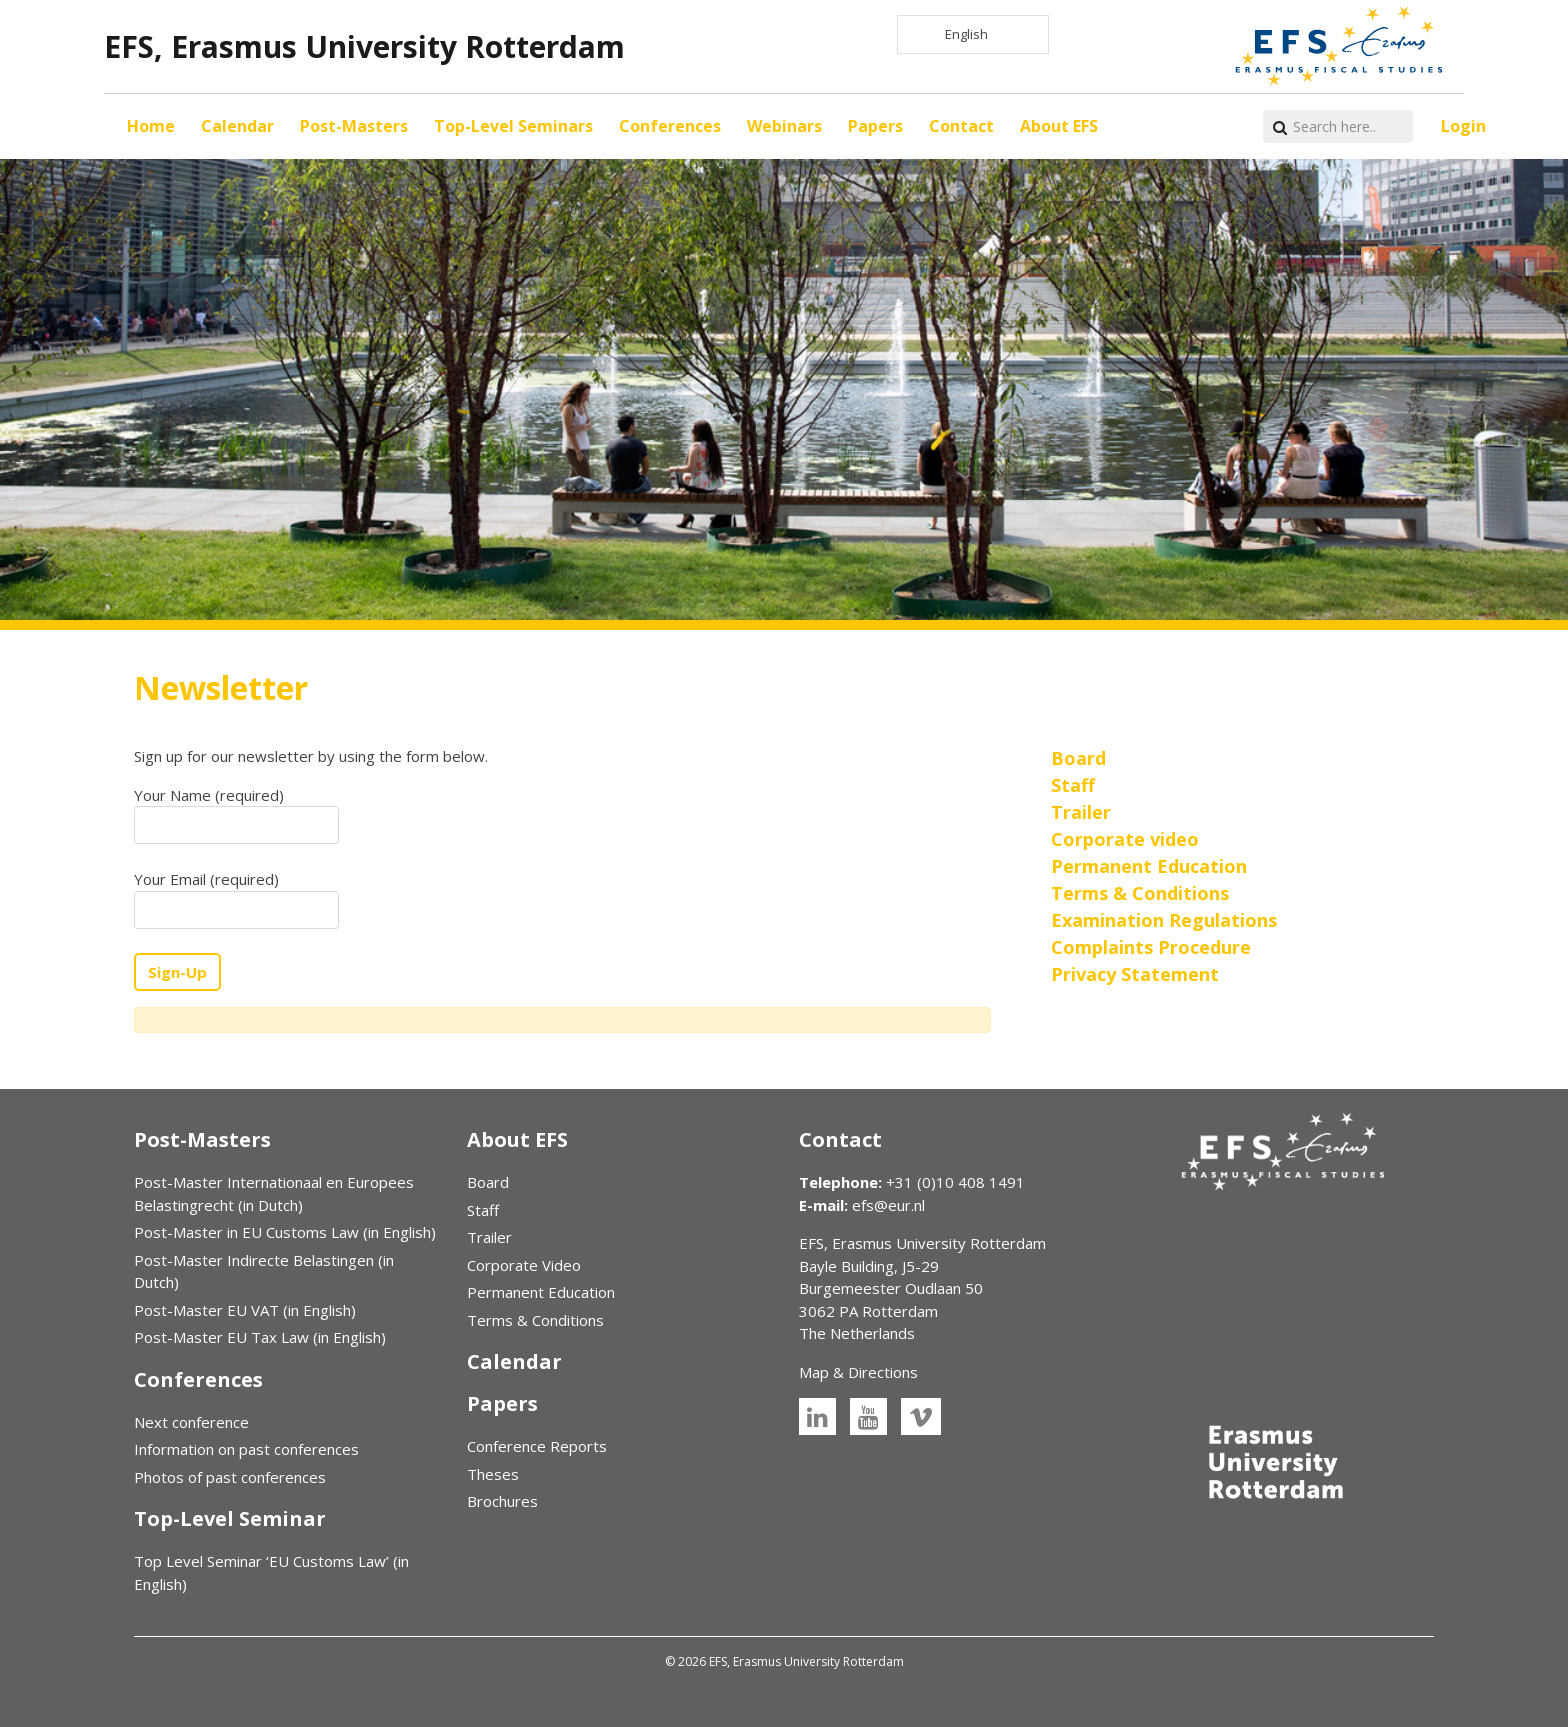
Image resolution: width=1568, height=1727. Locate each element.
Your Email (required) (236, 899)
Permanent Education (541, 1292)
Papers (875, 126)
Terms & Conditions (535, 1320)
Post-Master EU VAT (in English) (245, 1310)
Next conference (191, 1422)
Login (1463, 126)
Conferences (670, 126)
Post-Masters (354, 126)
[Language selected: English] (973, 34)
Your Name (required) (236, 815)
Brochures (502, 1501)
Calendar (237, 126)
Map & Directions (858, 1372)
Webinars (784, 126)
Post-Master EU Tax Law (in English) (260, 1337)
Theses (493, 1474)
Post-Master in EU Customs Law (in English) (285, 1232)
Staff (483, 1210)
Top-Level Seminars (513, 126)
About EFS (1059, 126)
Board (488, 1182)
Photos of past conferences (230, 1477)
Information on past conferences (246, 1449)
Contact (961, 126)
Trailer (489, 1237)
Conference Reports (537, 1446)
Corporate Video (524, 1265)
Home (151, 126)
